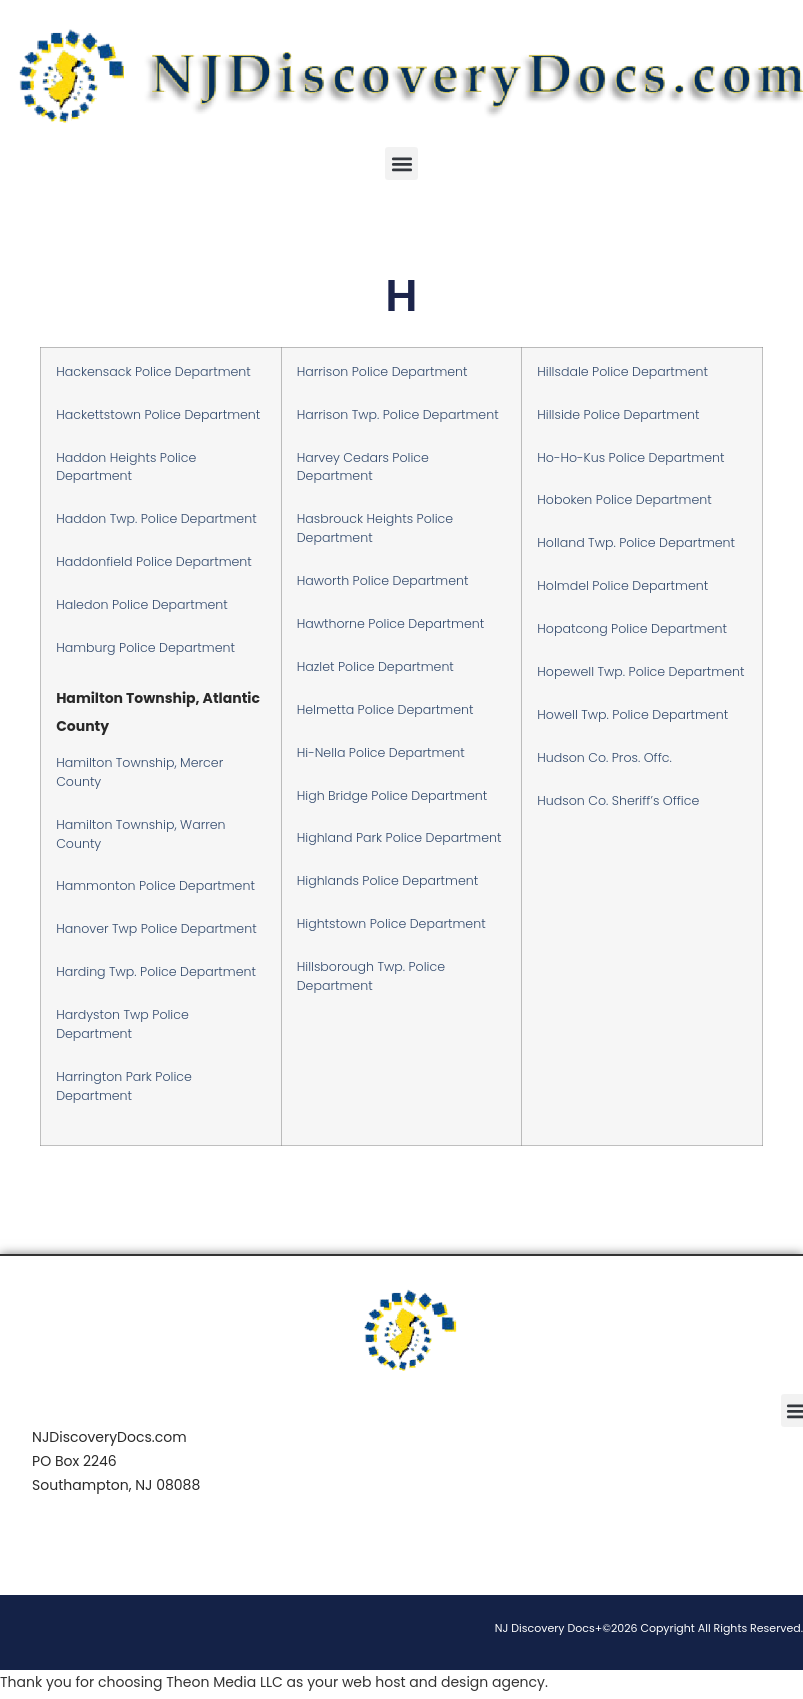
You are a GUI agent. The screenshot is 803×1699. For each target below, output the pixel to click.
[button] (401, 163)
